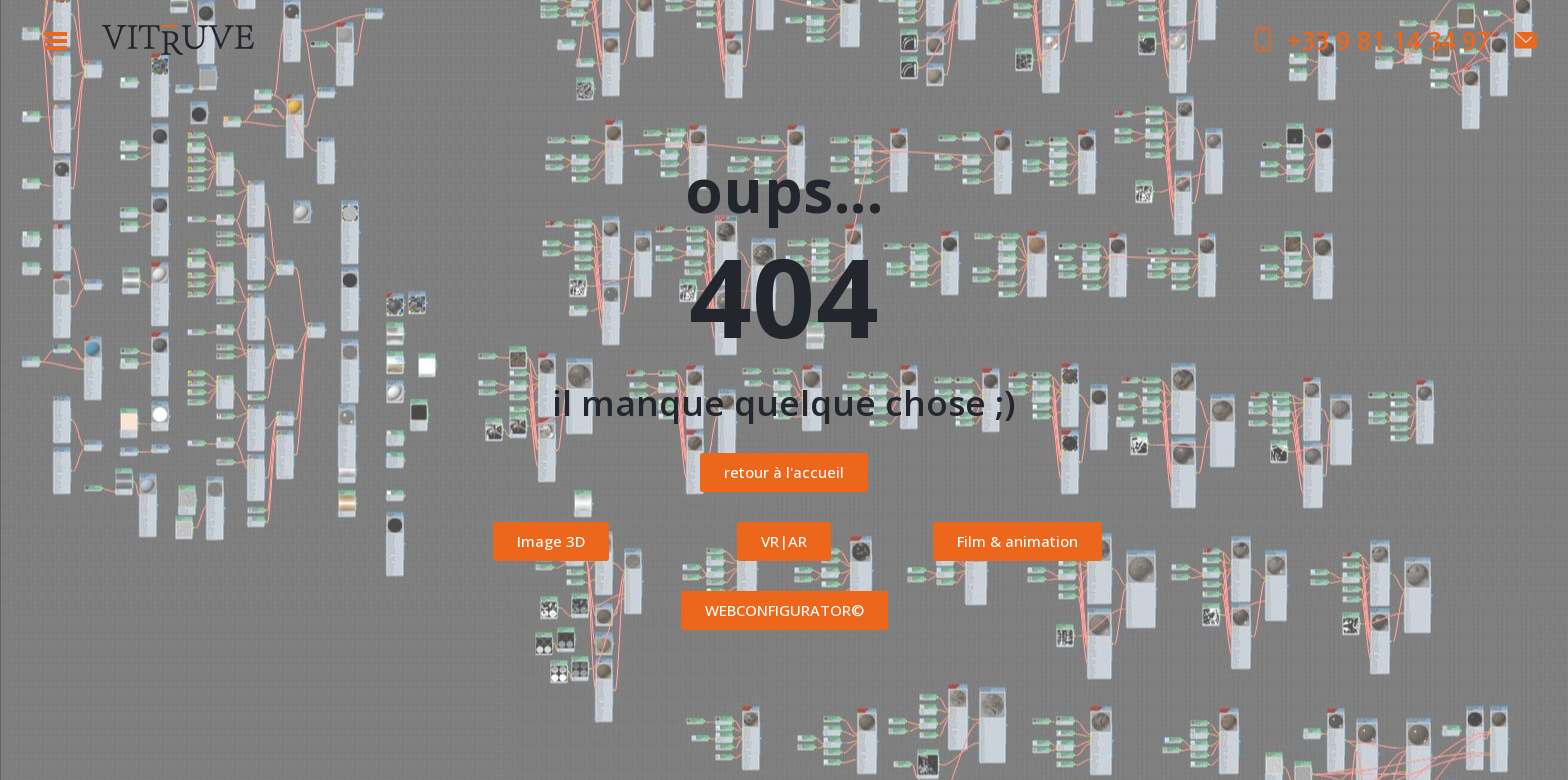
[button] (784, 472)
